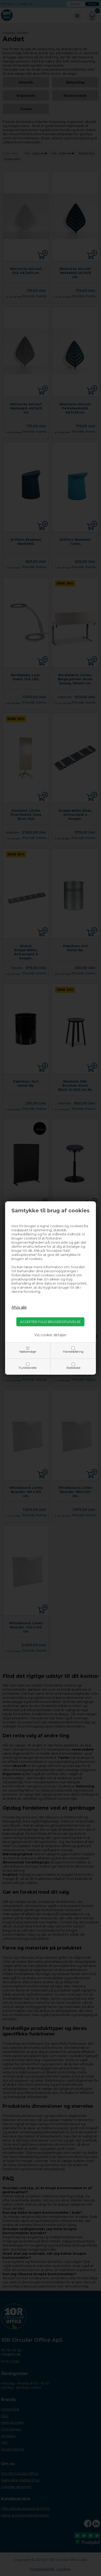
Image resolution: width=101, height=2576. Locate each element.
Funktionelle (27, 1368)
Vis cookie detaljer (50, 1335)
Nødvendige (27, 1351)
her (40, 1279)
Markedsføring (73, 1351)
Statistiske (73, 1368)
